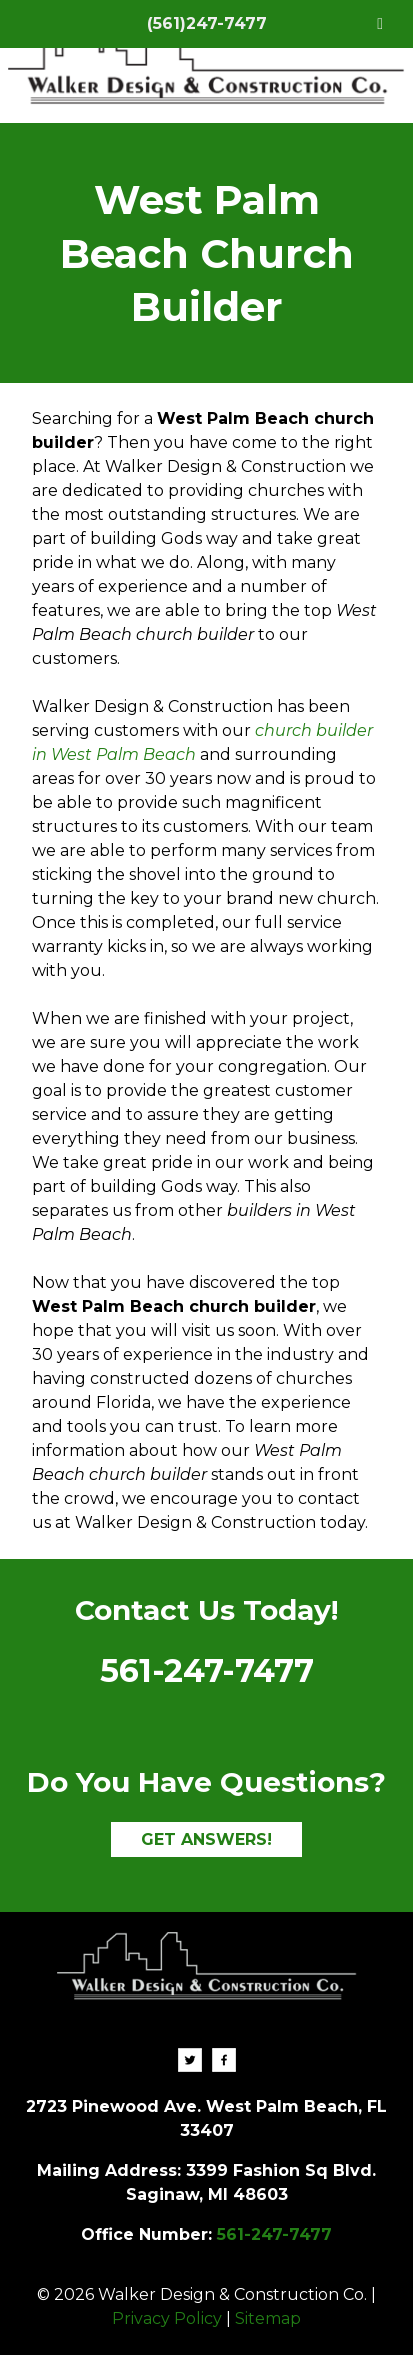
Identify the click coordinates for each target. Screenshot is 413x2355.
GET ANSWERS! (206, 1839)
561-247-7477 (207, 1670)
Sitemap (268, 2318)
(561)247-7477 (207, 23)
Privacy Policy (167, 2318)
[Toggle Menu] (380, 24)
